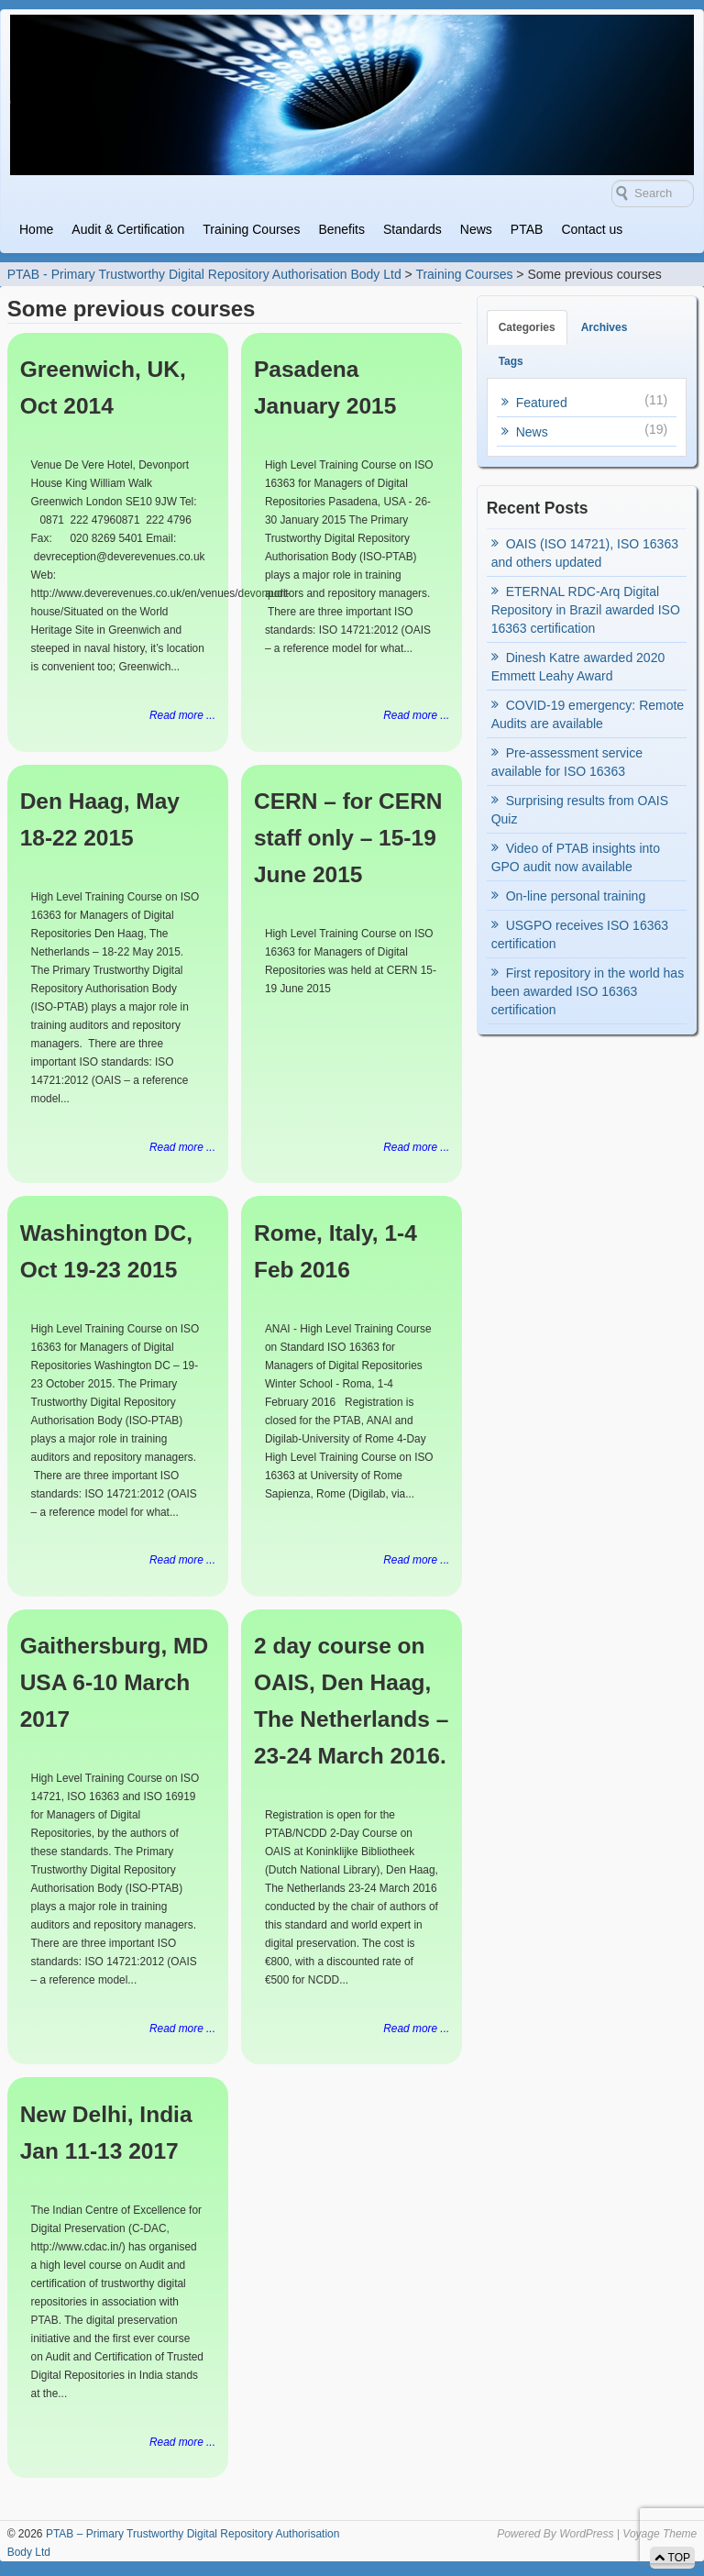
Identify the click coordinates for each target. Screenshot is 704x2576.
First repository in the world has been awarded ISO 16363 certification (588, 991)
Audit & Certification (128, 229)
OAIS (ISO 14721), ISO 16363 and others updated (584, 552)
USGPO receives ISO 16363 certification (579, 934)
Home (36, 229)
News (476, 229)
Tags (511, 361)
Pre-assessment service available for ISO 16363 (567, 762)
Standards (412, 229)
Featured (541, 402)
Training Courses (251, 229)
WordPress (586, 2533)
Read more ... (182, 715)
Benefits (341, 229)
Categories (527, 327)
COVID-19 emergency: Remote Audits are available (588, 714)
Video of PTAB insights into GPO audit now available (575, 857)
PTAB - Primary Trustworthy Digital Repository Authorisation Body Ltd (204, 274)
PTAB (527, 229)
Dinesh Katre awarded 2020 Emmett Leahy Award (578, 666)
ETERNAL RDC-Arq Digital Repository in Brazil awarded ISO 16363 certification (585, 610)
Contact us (591, 229)
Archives (604, 327)
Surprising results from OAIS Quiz (579, 809)
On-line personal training (576, 896)
